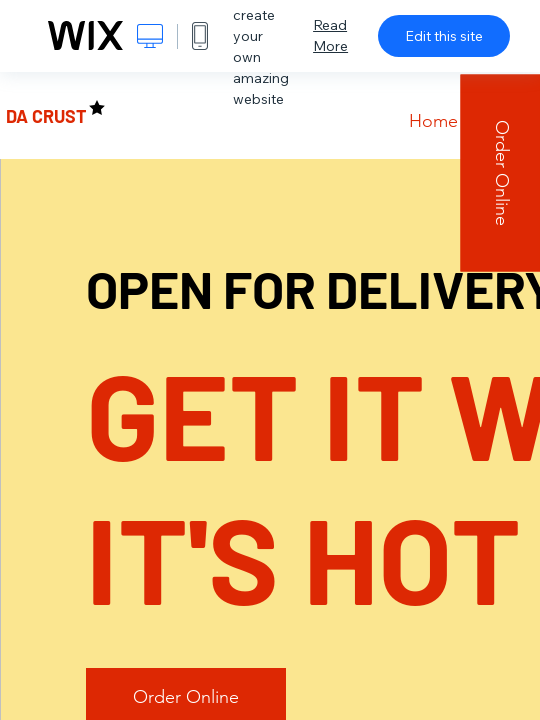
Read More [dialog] (330, 35)
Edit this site (444, 36)
